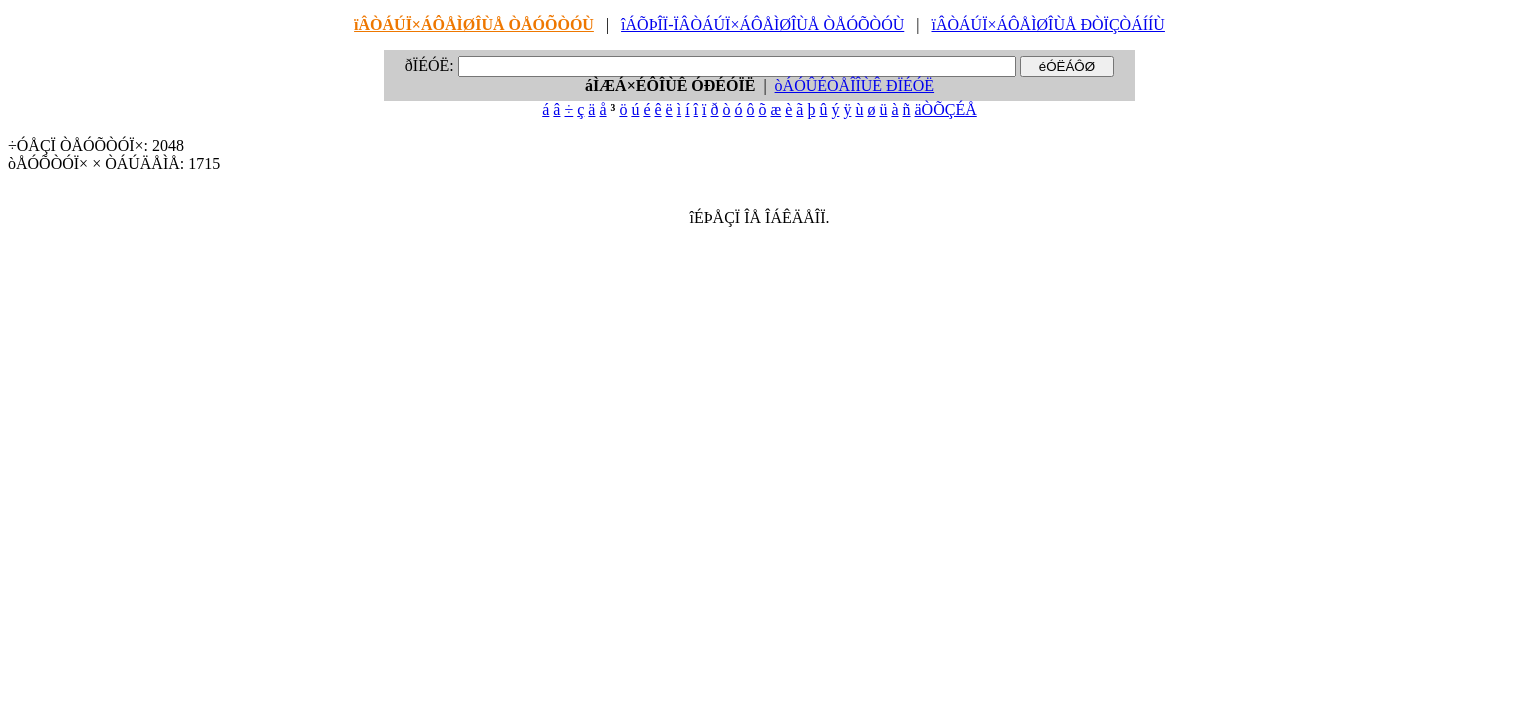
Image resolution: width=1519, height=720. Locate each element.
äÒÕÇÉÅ (946, 109)
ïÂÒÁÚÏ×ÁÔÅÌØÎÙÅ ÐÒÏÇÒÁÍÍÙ (1047, 24)
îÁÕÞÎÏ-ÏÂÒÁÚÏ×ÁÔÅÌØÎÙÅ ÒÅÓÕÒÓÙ (762, 24)
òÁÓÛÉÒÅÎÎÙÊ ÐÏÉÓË (855, 85)
